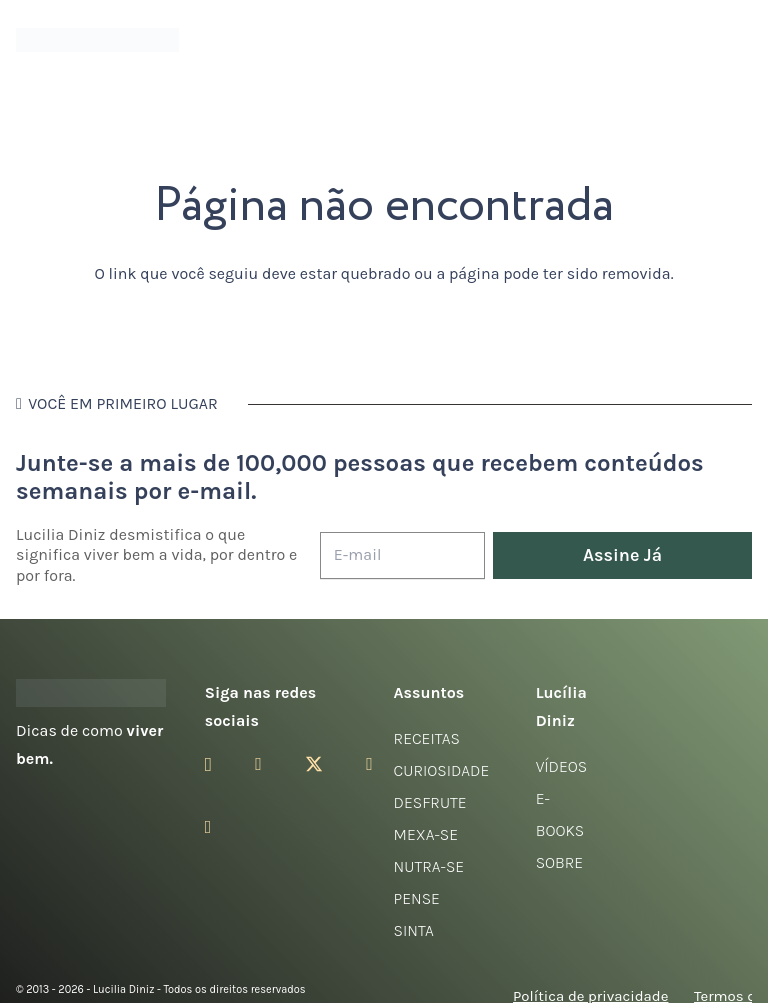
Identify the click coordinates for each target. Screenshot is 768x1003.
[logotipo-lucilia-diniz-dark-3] (97, 40)
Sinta (414, 930)
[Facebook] (258, 764)
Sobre (560, 862)
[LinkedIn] (208, 827)
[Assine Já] (622, 555)
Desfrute (430, 802)
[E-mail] (402, 555)
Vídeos (562, 766)
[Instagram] (208, 765)
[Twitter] (314, 764)
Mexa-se (426, 834)
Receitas (427, 738)
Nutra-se (429, 866)
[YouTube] (369, 764)
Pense (417, 898)
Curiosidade (442, 770)
